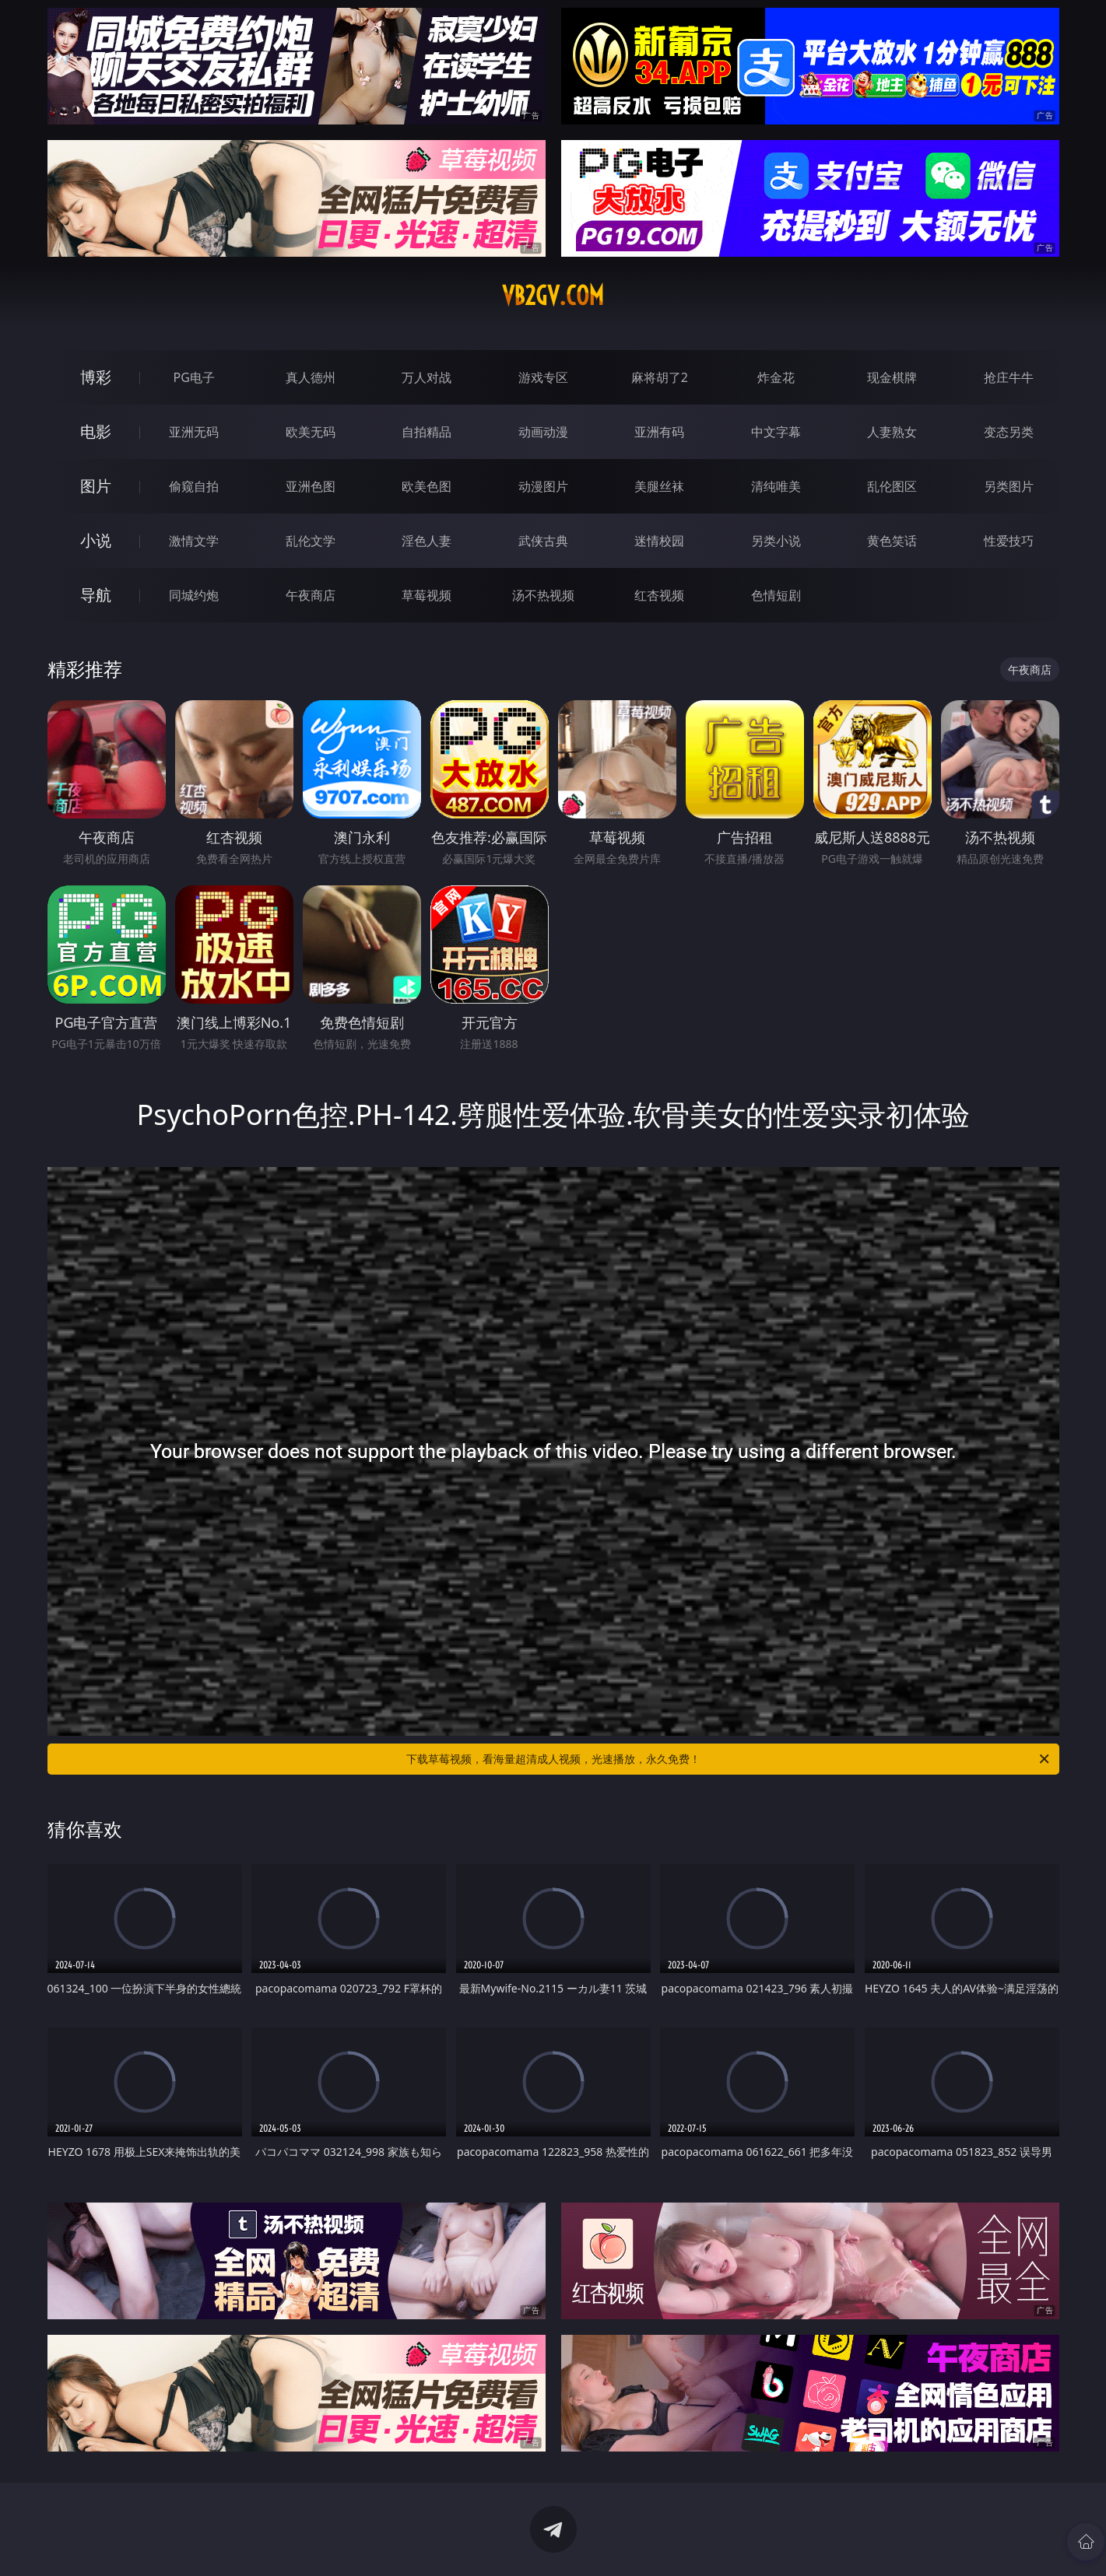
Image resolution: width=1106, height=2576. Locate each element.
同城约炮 (194, 595)
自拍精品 (426, 431)
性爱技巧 (1009, 540)
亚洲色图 (310, 486)
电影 (95, 431)
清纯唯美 (776, 486)
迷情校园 (659, 540)
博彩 (95, 376)
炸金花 (776, 377)
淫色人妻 (426, 540)
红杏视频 (659, 595)
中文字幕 (776, 431)
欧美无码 (310, 431)
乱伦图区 (892, 486)
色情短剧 (776, 595)
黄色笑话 (892, 540)
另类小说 (776, 540)
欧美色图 (426, 486)
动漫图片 (543, 486)
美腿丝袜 (659, 486)
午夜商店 (310, 595)
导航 (95, 594)
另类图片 (1009, 486)
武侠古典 (543, 540)
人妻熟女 (892, 431)
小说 (95, 540)
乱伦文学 (310, 540)
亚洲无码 (194, 431)
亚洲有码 (659, 431)
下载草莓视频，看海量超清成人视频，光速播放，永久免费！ (729, 1759)
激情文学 (194, 540)
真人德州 (310, 377)
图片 (95, 485)
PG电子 (194, 377)
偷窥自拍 (194, 486)
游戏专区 (543, 377)
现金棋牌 (892, 377)
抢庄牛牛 (1009, 377)
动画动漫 (543, 431)
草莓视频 (426, 595)
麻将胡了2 (659, 377)
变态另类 (1009, 431)
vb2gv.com (553, 295)
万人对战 (426, 377)
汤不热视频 (543, 595)
